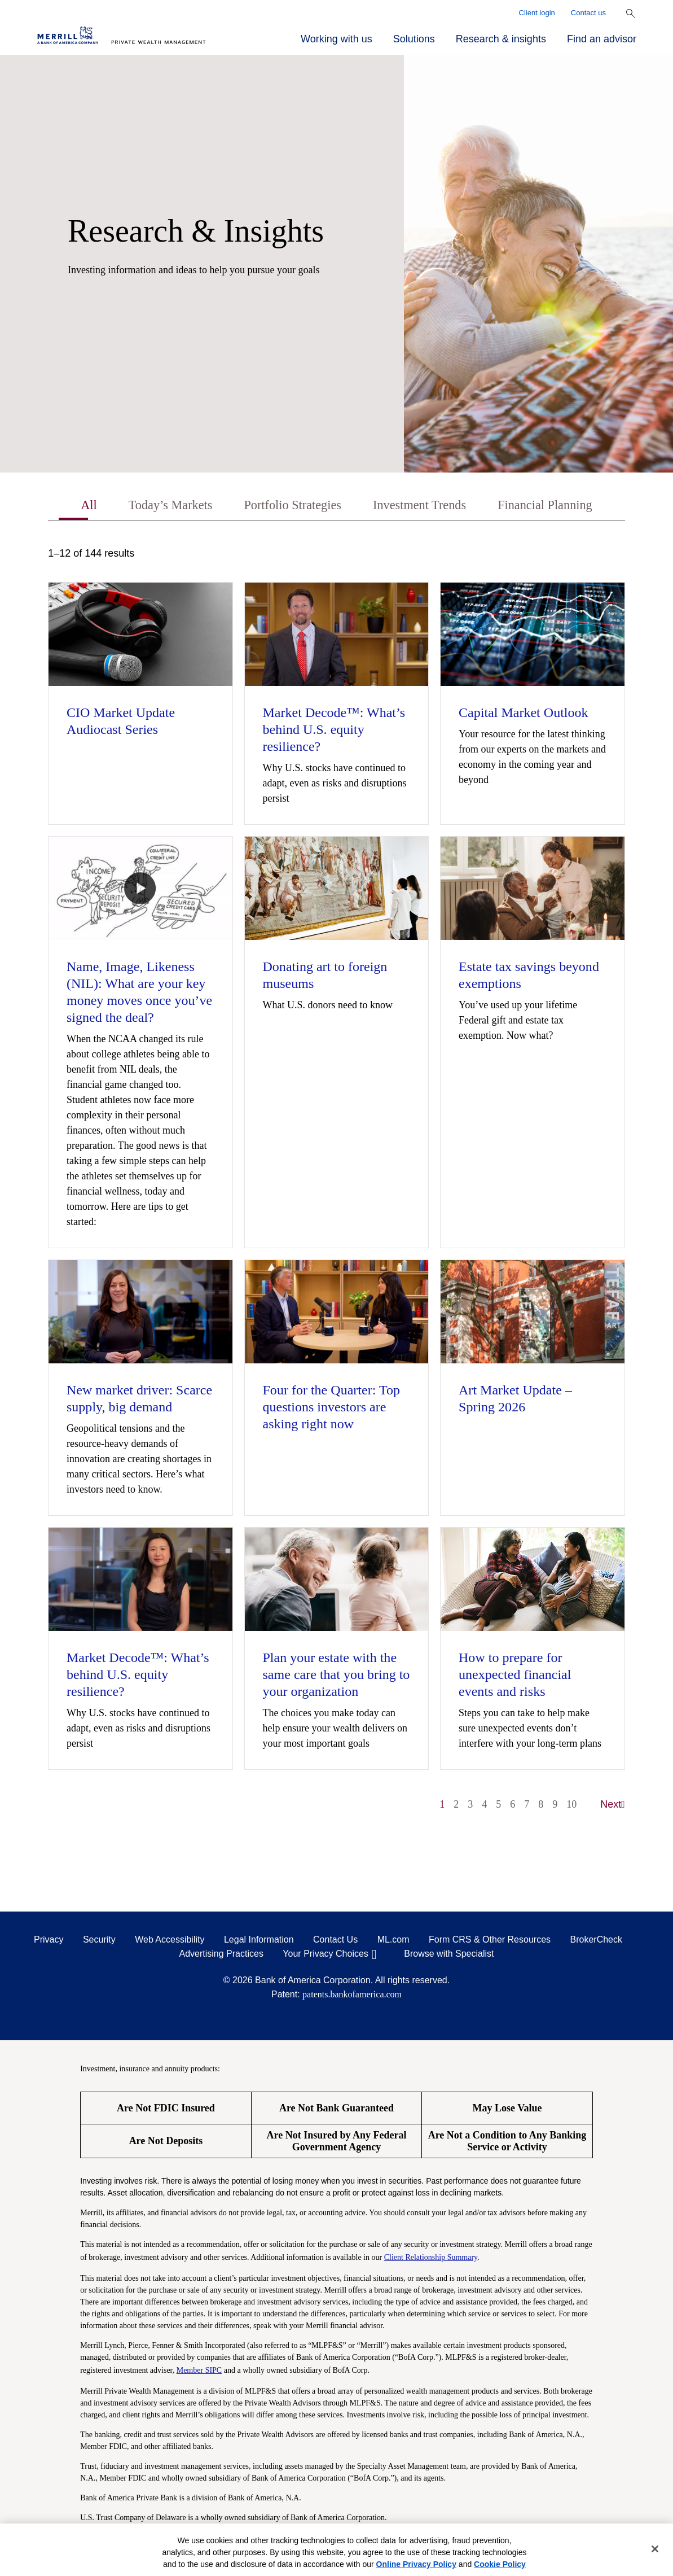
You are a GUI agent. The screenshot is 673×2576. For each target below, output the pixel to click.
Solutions (414, 39)
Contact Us (335, 1940)
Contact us (588, 12)
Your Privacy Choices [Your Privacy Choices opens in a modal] (325, 1955)
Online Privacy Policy (416, 2564)
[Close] (655, 2548)
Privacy (48, 1940)
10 (571, 1805)
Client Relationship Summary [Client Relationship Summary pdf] (431, 2258)
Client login (537, 12)
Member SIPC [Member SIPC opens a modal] (199, 2371)
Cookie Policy (500, 2564)
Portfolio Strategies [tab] (289, 505)
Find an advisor (601, 39)
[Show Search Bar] (630, 13)
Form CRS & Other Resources (490, 1940)
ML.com (393, 1940)
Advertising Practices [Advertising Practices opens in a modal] (221, 1955)
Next (612, 1805)
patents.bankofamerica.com (352, 1995)
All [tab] (74, 505)
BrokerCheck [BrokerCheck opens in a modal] (596, 1940)
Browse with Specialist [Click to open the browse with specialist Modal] (449, 1955)
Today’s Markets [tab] (160, 505)
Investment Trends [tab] (423, 505)
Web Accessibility (169, 1940)
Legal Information (259, 1940)
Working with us (336, 39)
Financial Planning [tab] (556, 505)
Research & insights (501, 39)
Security (99, 1940)
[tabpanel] (336, 1185)
